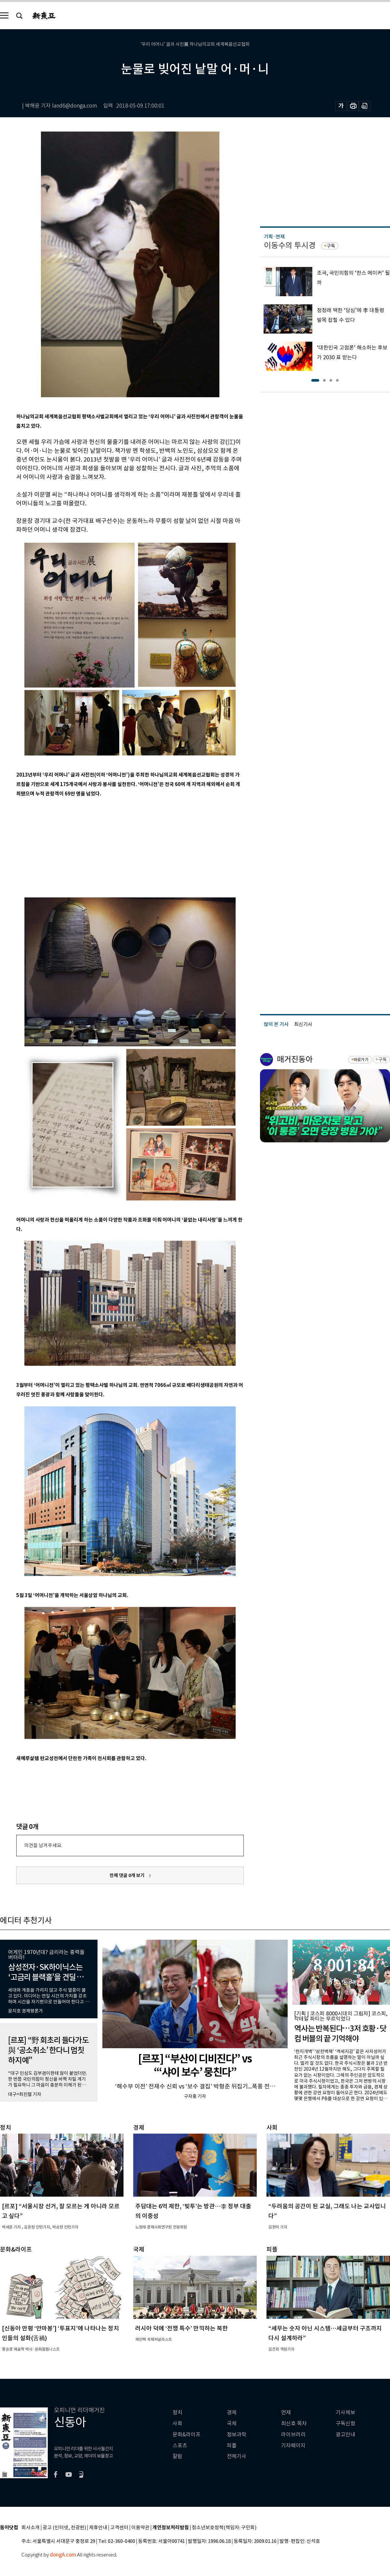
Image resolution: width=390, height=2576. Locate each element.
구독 (331, 246)
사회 (177, 2423)
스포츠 (180, 2446)
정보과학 (236, 2434)
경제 (232, 2412)
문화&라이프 (187, 2434)
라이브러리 (293, 2434)
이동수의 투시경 (290, 245)
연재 (286, 2412)
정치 (177, 2412)
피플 (232, 2446)
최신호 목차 (294, 2423)
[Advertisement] (113, 845)
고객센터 (119, 2528)
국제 (232, 2423)
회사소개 (30, 2528)
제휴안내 (98, 2528)
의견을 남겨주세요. (43, 1845)
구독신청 (345, 2423)
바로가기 (361, 1059)
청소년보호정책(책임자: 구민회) (224, 2528)
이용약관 (140, 2528)
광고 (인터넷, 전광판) (64, 2528)
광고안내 (345, 2434)
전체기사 (236, 2456)
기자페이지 (293, 2446)
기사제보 (345, 2412)
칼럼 (177, 2456)
